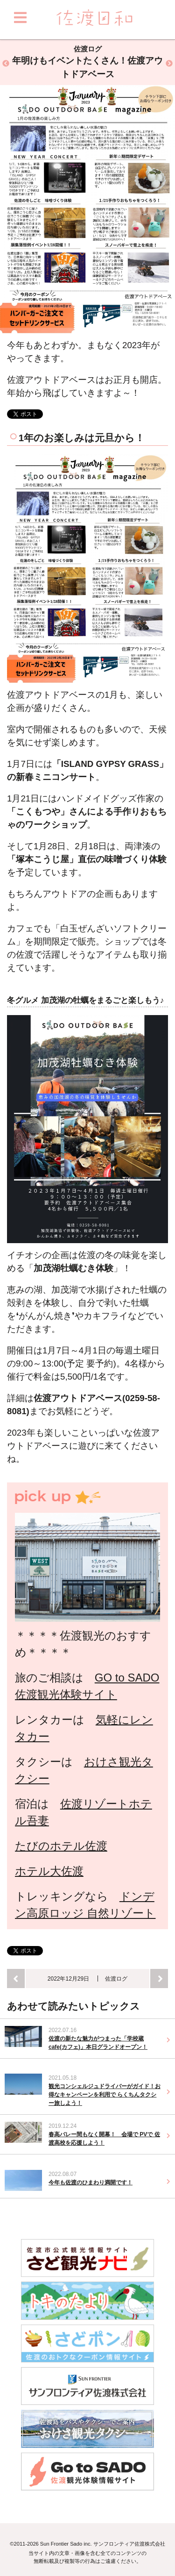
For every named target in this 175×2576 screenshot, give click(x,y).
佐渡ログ (116, 1978)
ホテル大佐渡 (49, 1871)
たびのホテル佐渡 (61, 1845)
